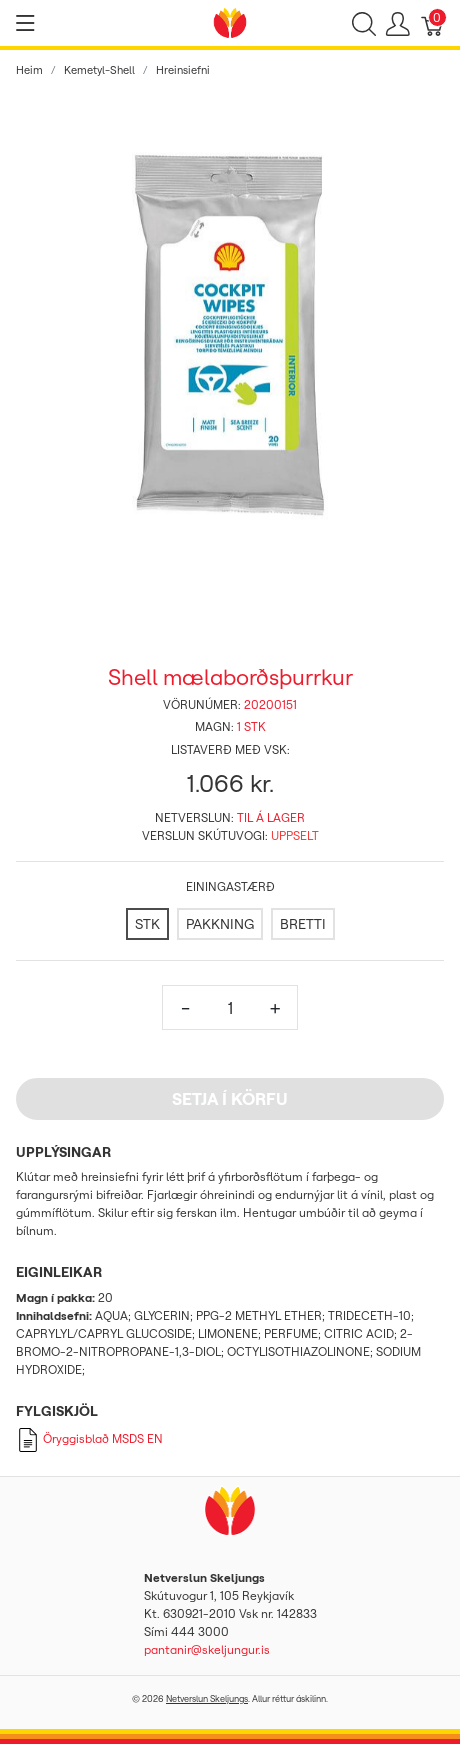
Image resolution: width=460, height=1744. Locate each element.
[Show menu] (25, 23)
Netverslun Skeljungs (207, 1698)
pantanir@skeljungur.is (207, 1649)
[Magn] (230, 1007)
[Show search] (364, 23)
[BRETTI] (303, 924)
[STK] (147, 924)
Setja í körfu (230, 1098)
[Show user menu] (398, 23)
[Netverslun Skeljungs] (230, 21)
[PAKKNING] (220, 924)
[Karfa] (433, 23)
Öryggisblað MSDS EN (89, 1438)
